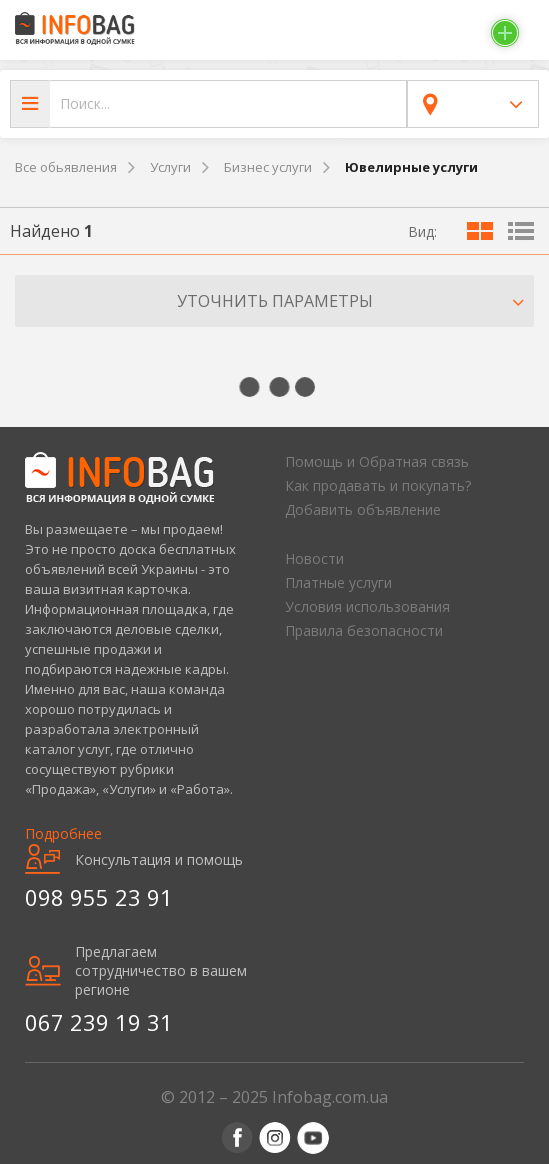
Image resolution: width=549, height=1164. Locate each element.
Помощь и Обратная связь (377, 461)
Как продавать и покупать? (378, 485)
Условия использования (367, 606)
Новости (314, 558)
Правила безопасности (364, 630)
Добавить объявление (363, 509)
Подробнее (63, 833)
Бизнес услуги (268, 167)
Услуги (170, 167)
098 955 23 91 (99, 897)
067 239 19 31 (99, 1022)
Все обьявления (66, 167)
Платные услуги (338, 582)
